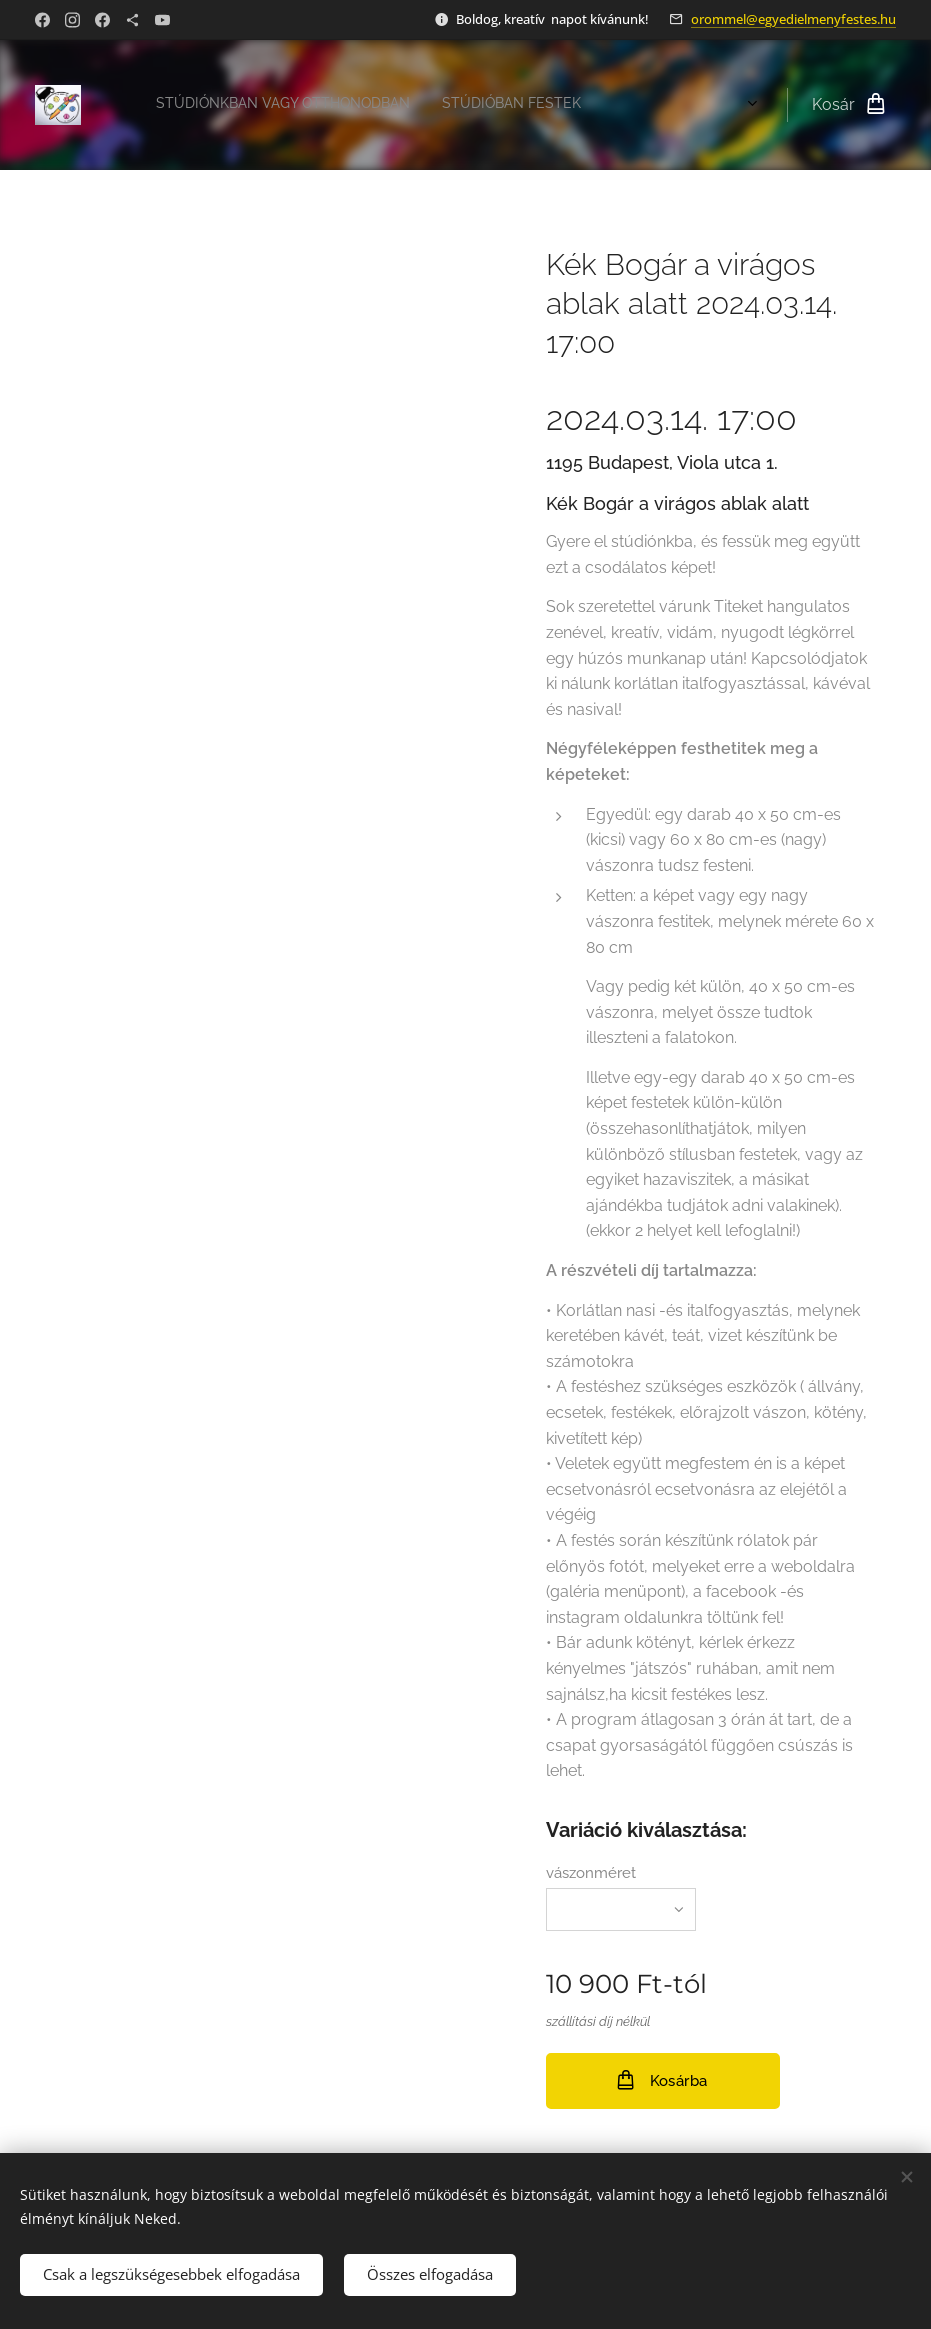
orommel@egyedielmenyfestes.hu (793, 19)
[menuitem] (308, 105)
